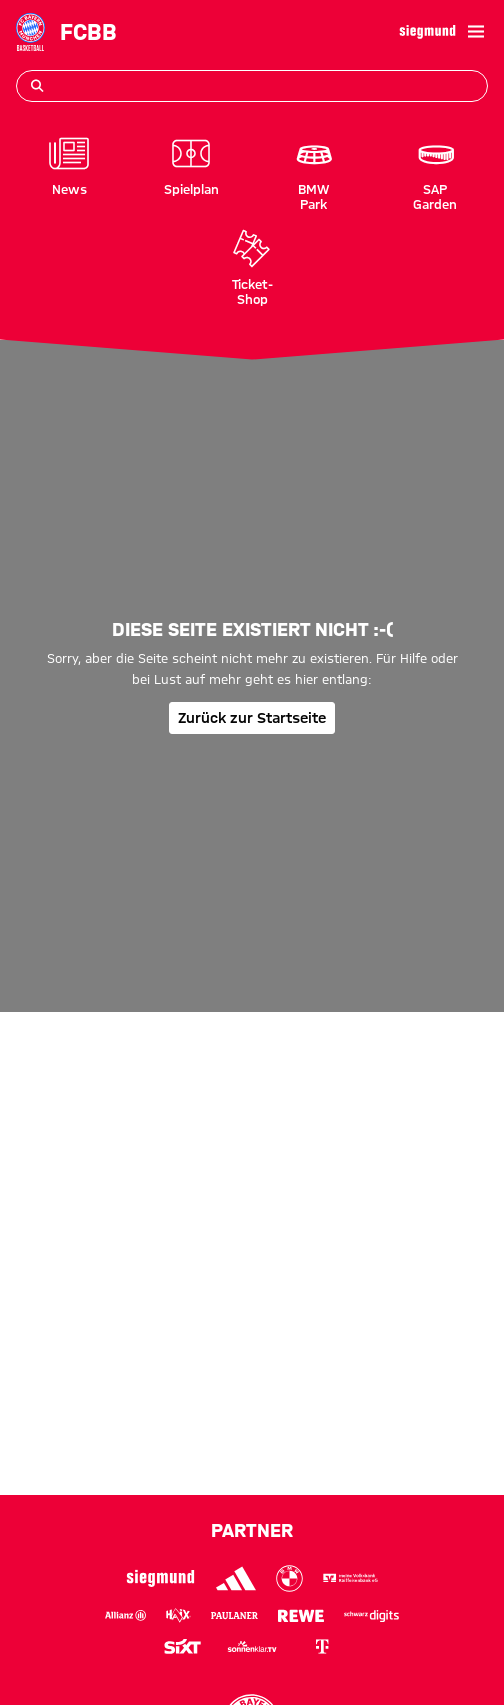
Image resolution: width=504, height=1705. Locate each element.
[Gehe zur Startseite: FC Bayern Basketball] (30, 31)
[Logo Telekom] (322, 1646)
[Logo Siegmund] (161, 1578)
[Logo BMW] (290, 1579)
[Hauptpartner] (427, 32)
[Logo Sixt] (182, 1646)
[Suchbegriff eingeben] (252, 86)
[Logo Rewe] (301, 1615)
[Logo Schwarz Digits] (372, 1615)
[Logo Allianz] (126, 1615)
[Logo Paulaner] (235, 1615)
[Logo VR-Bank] (350, 1579)
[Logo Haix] (178, 1615)
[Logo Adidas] (236, 1579)
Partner (252, 1530)
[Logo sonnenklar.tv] (252, 1646)
